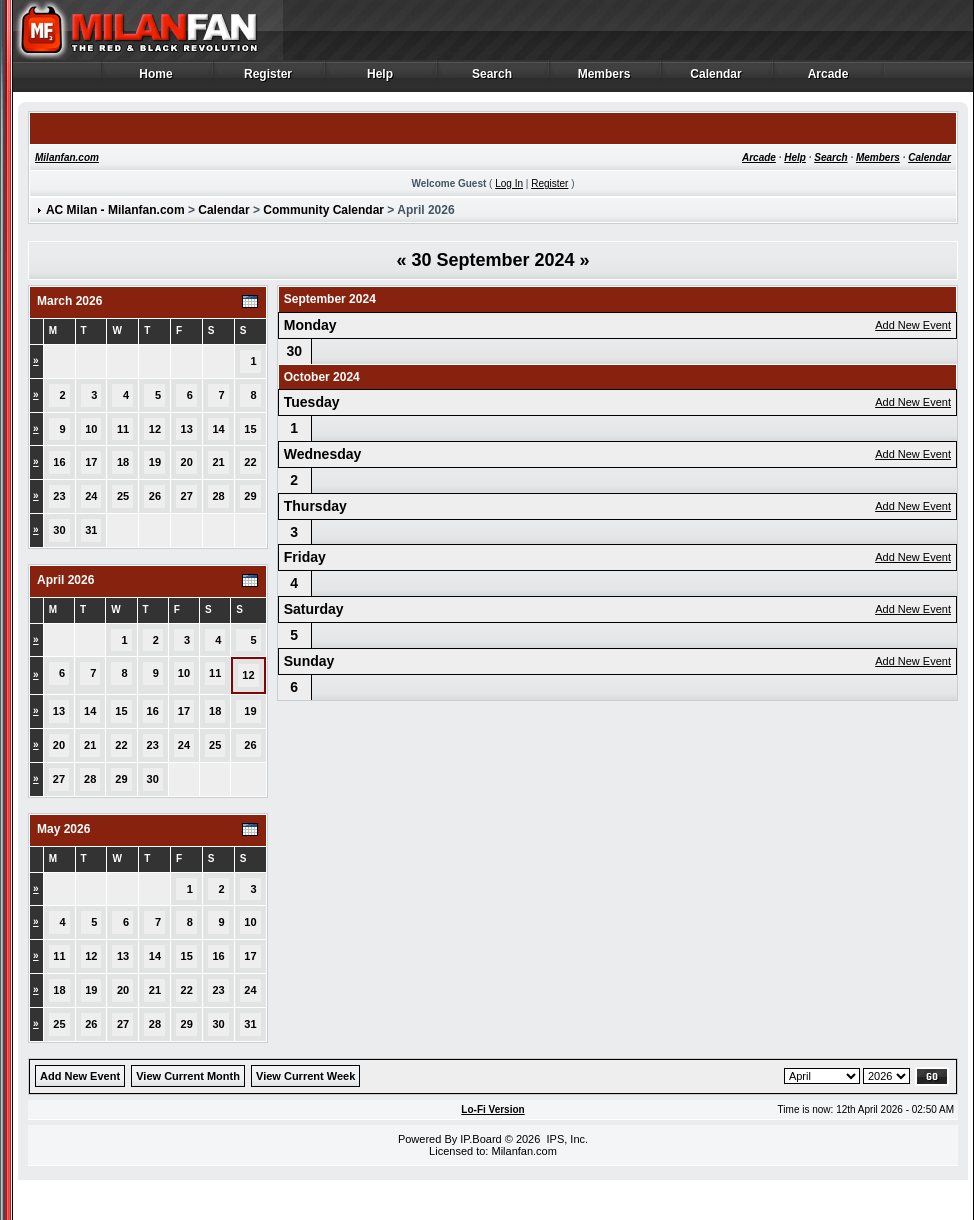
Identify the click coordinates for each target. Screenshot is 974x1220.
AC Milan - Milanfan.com (115, 210)
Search (492, 79)
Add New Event (913, 325)
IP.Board (480, 1139)
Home (156, 79)
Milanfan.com (67, 157)
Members (604, 79)
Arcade (828, 79)
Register (268, 79)
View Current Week (305, 1076)
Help (380, 79)
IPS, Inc (565, 1139)
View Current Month (188, 1076)
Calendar (716, 79)
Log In (509, 183)
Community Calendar (323, 210)
